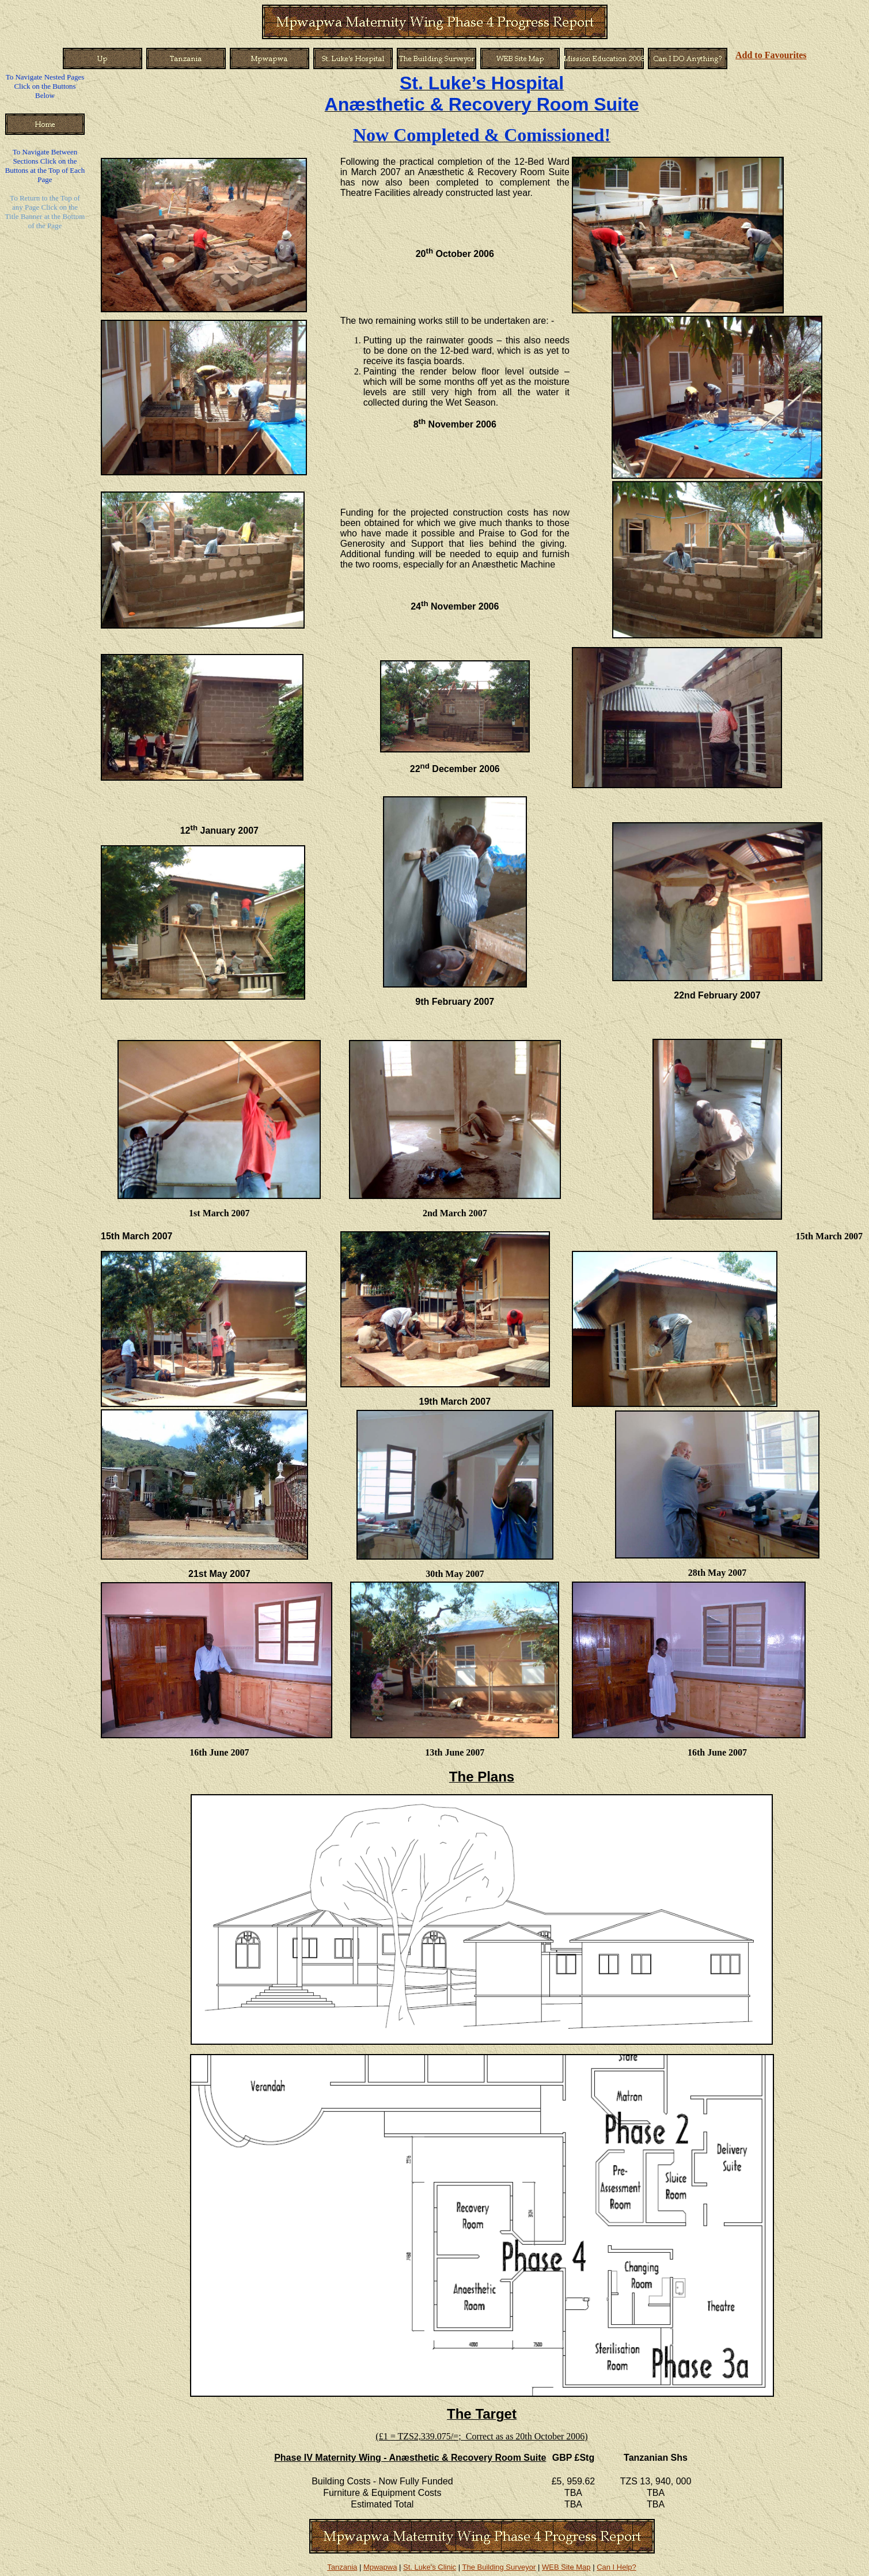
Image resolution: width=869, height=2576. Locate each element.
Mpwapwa (380, 2567)
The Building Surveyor (499, 2567)
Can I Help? (616, 2567)
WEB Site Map (566, 2567)
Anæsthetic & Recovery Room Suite (482, 104)
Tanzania (342, 2567)
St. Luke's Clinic (429, 2567)
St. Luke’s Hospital (482, 83)
